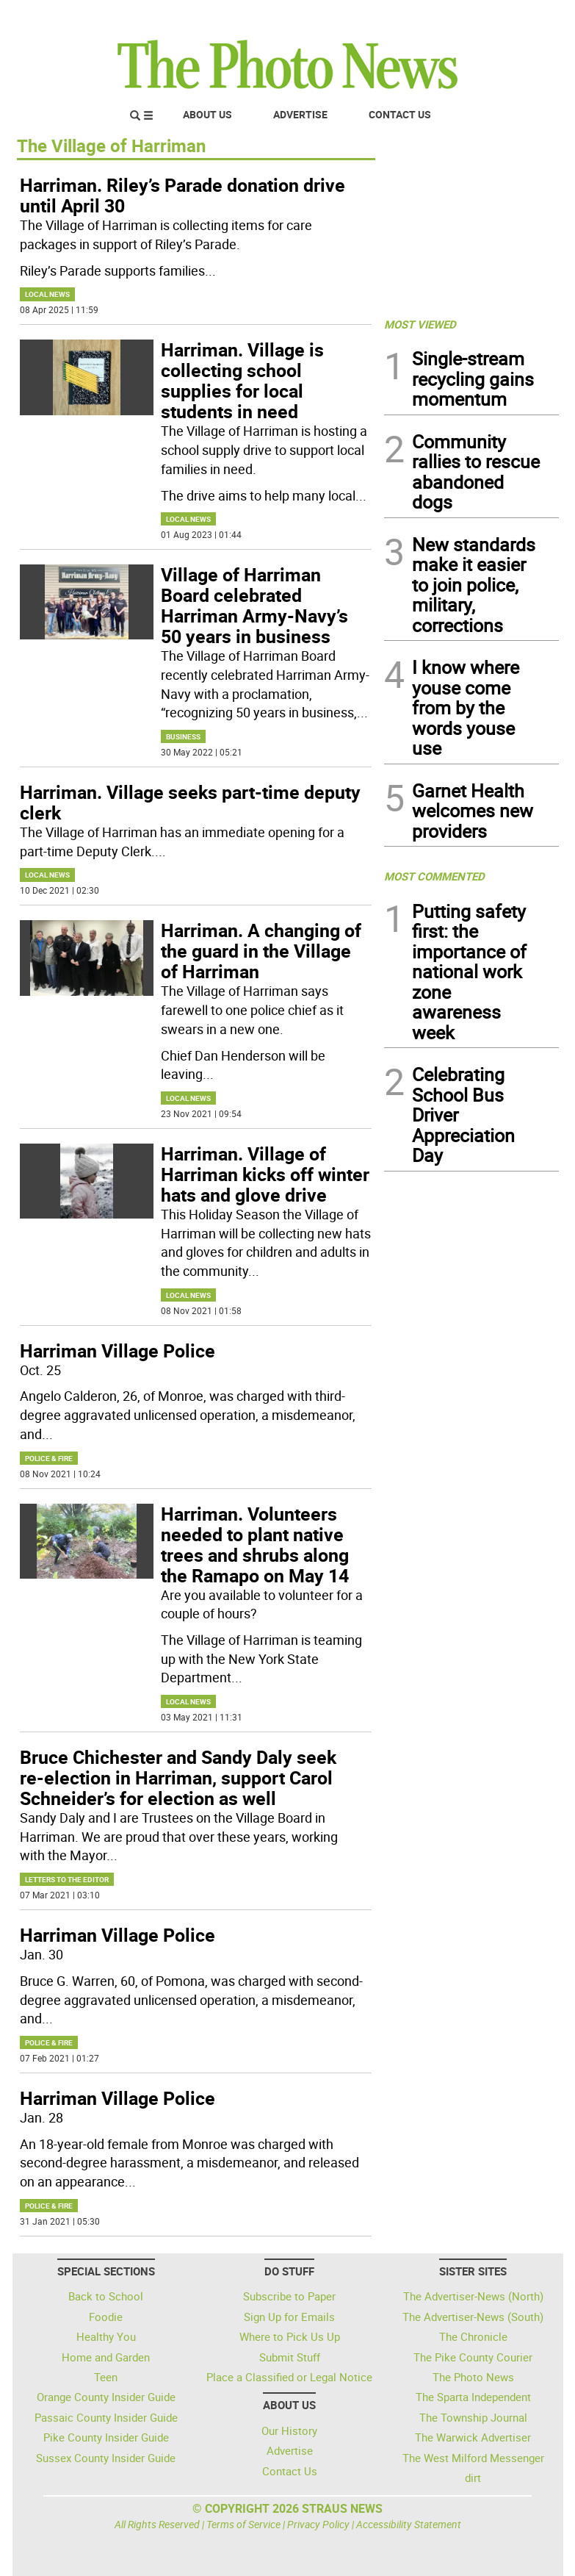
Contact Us (400, 114)
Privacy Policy (318, 2524)
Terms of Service (243, 2524)
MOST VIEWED (420, 324)
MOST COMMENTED (434, 876)
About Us (207, 114)
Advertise (300, 114)
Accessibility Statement (408, 2524)
